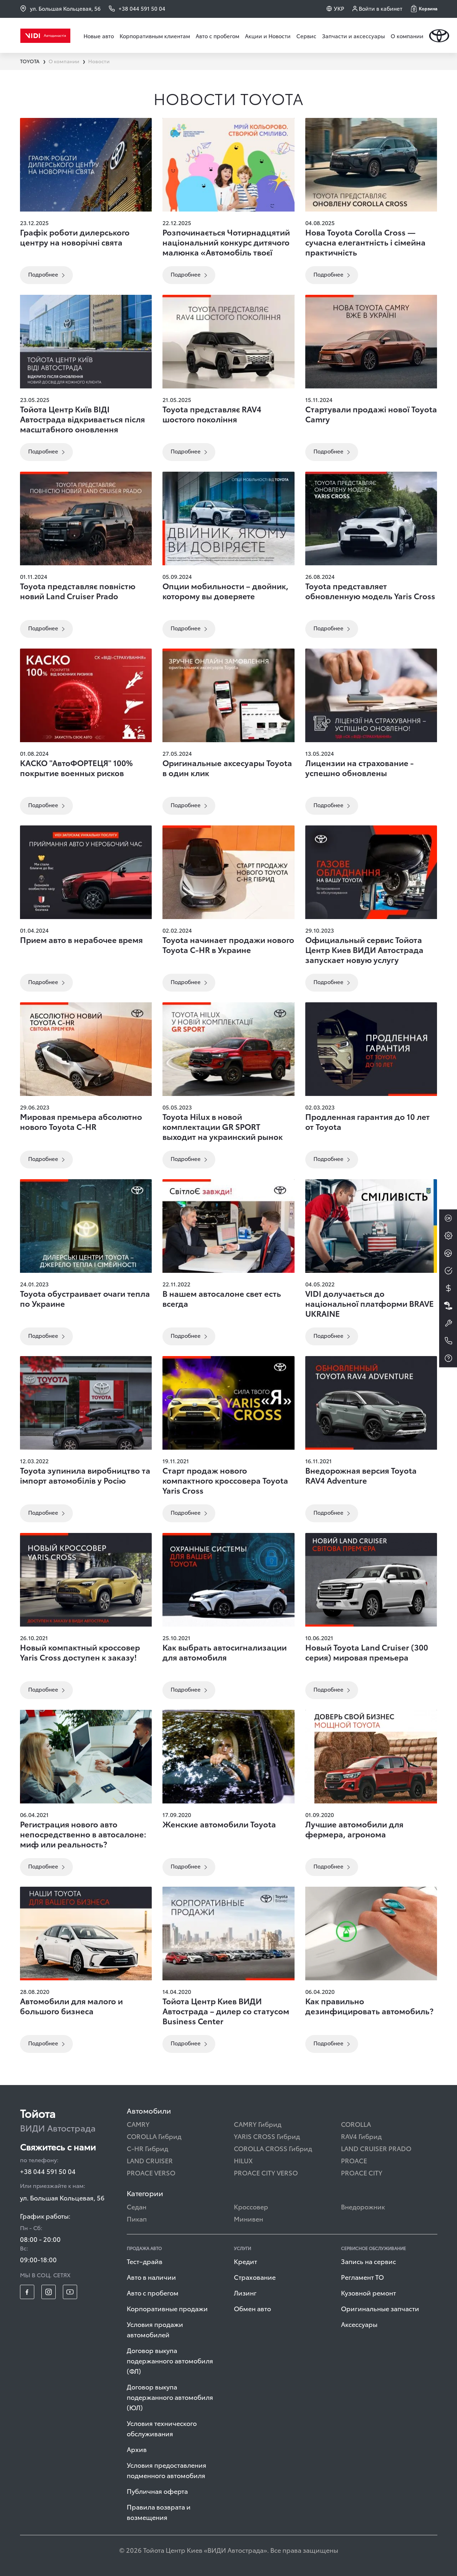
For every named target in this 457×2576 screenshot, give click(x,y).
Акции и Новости (268, 36)
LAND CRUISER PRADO (376, 2148)
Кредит (245, 2261)
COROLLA (356, 2123)
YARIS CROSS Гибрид (267, 2135)
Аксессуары (359, 2323)
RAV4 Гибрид (361, 2135)
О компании (407, 36)
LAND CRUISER (150, 2160)
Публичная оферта (157, 2490)
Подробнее (43, 274)
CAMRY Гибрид (257, 2123)
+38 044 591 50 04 (48, 2170)
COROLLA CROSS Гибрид (273, 2148)
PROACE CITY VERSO (266, 2172)
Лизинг (245, 2292)
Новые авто (99, 36)
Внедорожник (363, 2206)
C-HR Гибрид (147, 2148)
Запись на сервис (368, 2261)
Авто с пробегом (217, 36)
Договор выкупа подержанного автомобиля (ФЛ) (170, 2360)
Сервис (306, 36)
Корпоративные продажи (167, 2308)
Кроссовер (251, 2206)
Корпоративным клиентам (155, 36)
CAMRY (138, 2123)
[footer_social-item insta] (48, 2292)
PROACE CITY (361, 2172)
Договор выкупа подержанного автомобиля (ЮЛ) (170, 2397)
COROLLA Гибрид (154, 2135)
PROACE (354, 2160)
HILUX (243, 2160)
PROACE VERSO (151, 2172)
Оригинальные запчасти (380, 2308)
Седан (136, 2206)
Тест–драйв (144, 2261)
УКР (339, 8)
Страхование (255, 2276)
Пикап (137, 2218)
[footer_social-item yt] (70, 2292)
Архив (137, 2449)
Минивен (248, 2218)
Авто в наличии (151, 2276)
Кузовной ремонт (368, 2292)
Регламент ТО (362, 2276)
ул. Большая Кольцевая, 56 (60, 8)
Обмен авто (252, 2308)
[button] (424, 8)
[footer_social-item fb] (27, 2292)
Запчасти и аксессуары (353, 36)
